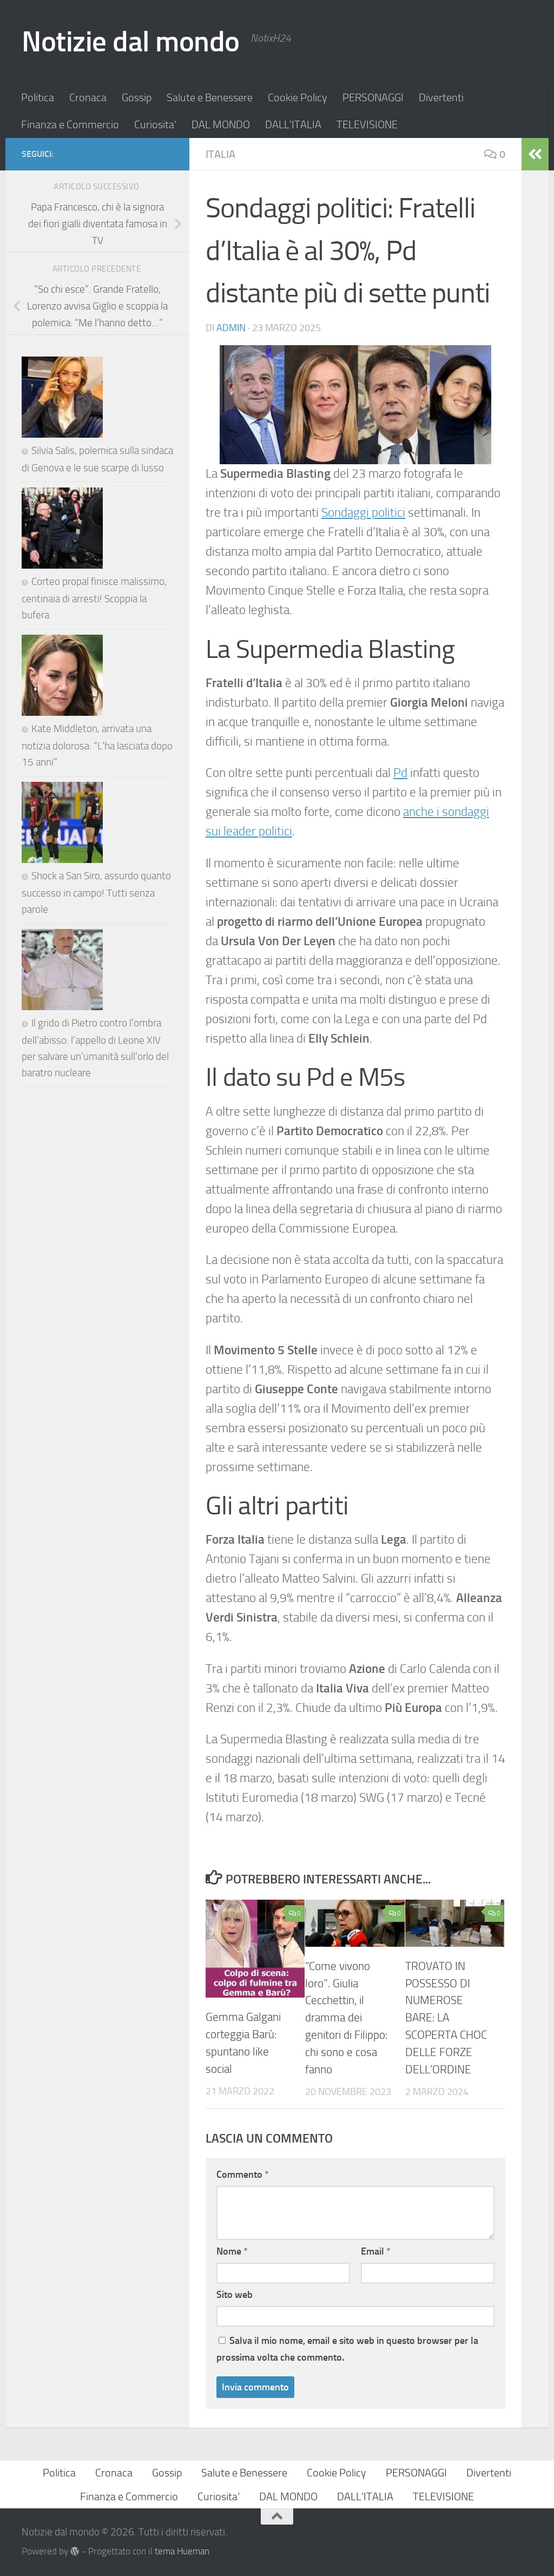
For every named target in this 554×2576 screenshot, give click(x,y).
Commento (242, 2174)
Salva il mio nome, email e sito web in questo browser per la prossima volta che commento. (347, 2349)
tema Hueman (182, 2551)
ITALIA (220, 154)
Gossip (136, 97)
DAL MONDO (221, 124)
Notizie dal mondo (131, 41)
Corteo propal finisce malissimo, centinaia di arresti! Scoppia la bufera (94, 739)
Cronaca (88, 97)
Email (376, 2251)
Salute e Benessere (210, 97)
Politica (37, 97)
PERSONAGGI (373, 97)
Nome (232, 2251)
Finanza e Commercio (70, 124)
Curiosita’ (155, 124)
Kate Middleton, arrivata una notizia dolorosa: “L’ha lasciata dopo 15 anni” (97, 956)
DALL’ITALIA (293, 124)
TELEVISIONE (367, 124)
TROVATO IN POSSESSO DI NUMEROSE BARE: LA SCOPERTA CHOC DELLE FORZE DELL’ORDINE (446, 2017)
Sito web (234, 2294)
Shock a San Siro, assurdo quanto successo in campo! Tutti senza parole (96, 1174)
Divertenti (441, 97)
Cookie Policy (297, 97)
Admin (231, 327)
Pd (400, 773)
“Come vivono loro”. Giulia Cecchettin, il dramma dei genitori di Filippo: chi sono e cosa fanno (346, 2017)
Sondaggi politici (363, 512)
